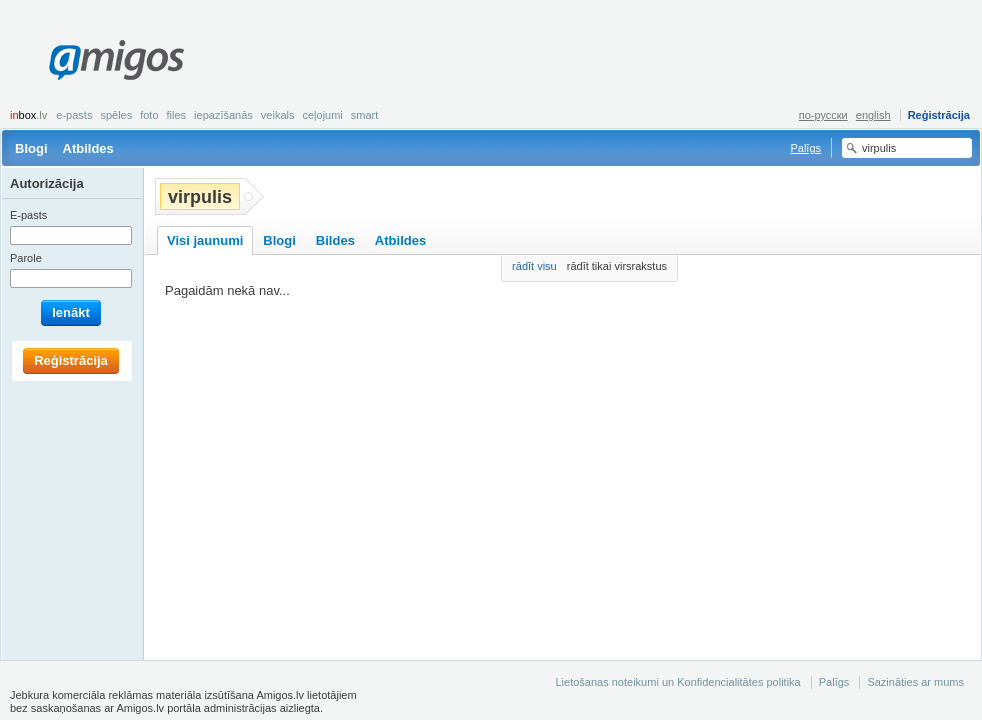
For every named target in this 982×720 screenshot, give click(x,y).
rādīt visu (534, 266)
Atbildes (88, 148)
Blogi (31, 148)
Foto (149, 115)
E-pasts (74, 115)
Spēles (116, 115)
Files (177, 115)
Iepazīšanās (223, 115)
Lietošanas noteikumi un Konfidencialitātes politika (677, 682)
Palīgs (805, 148)
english (873, 115)
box (28, 115)
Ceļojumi (322, 115)
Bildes (335, 240)
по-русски (823, 115)
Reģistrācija (939, 115)
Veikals (278, 115)
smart (365, 115)
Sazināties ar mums (915, 682)
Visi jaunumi (205, 240)
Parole (26, 258)
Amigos (116, 60)
